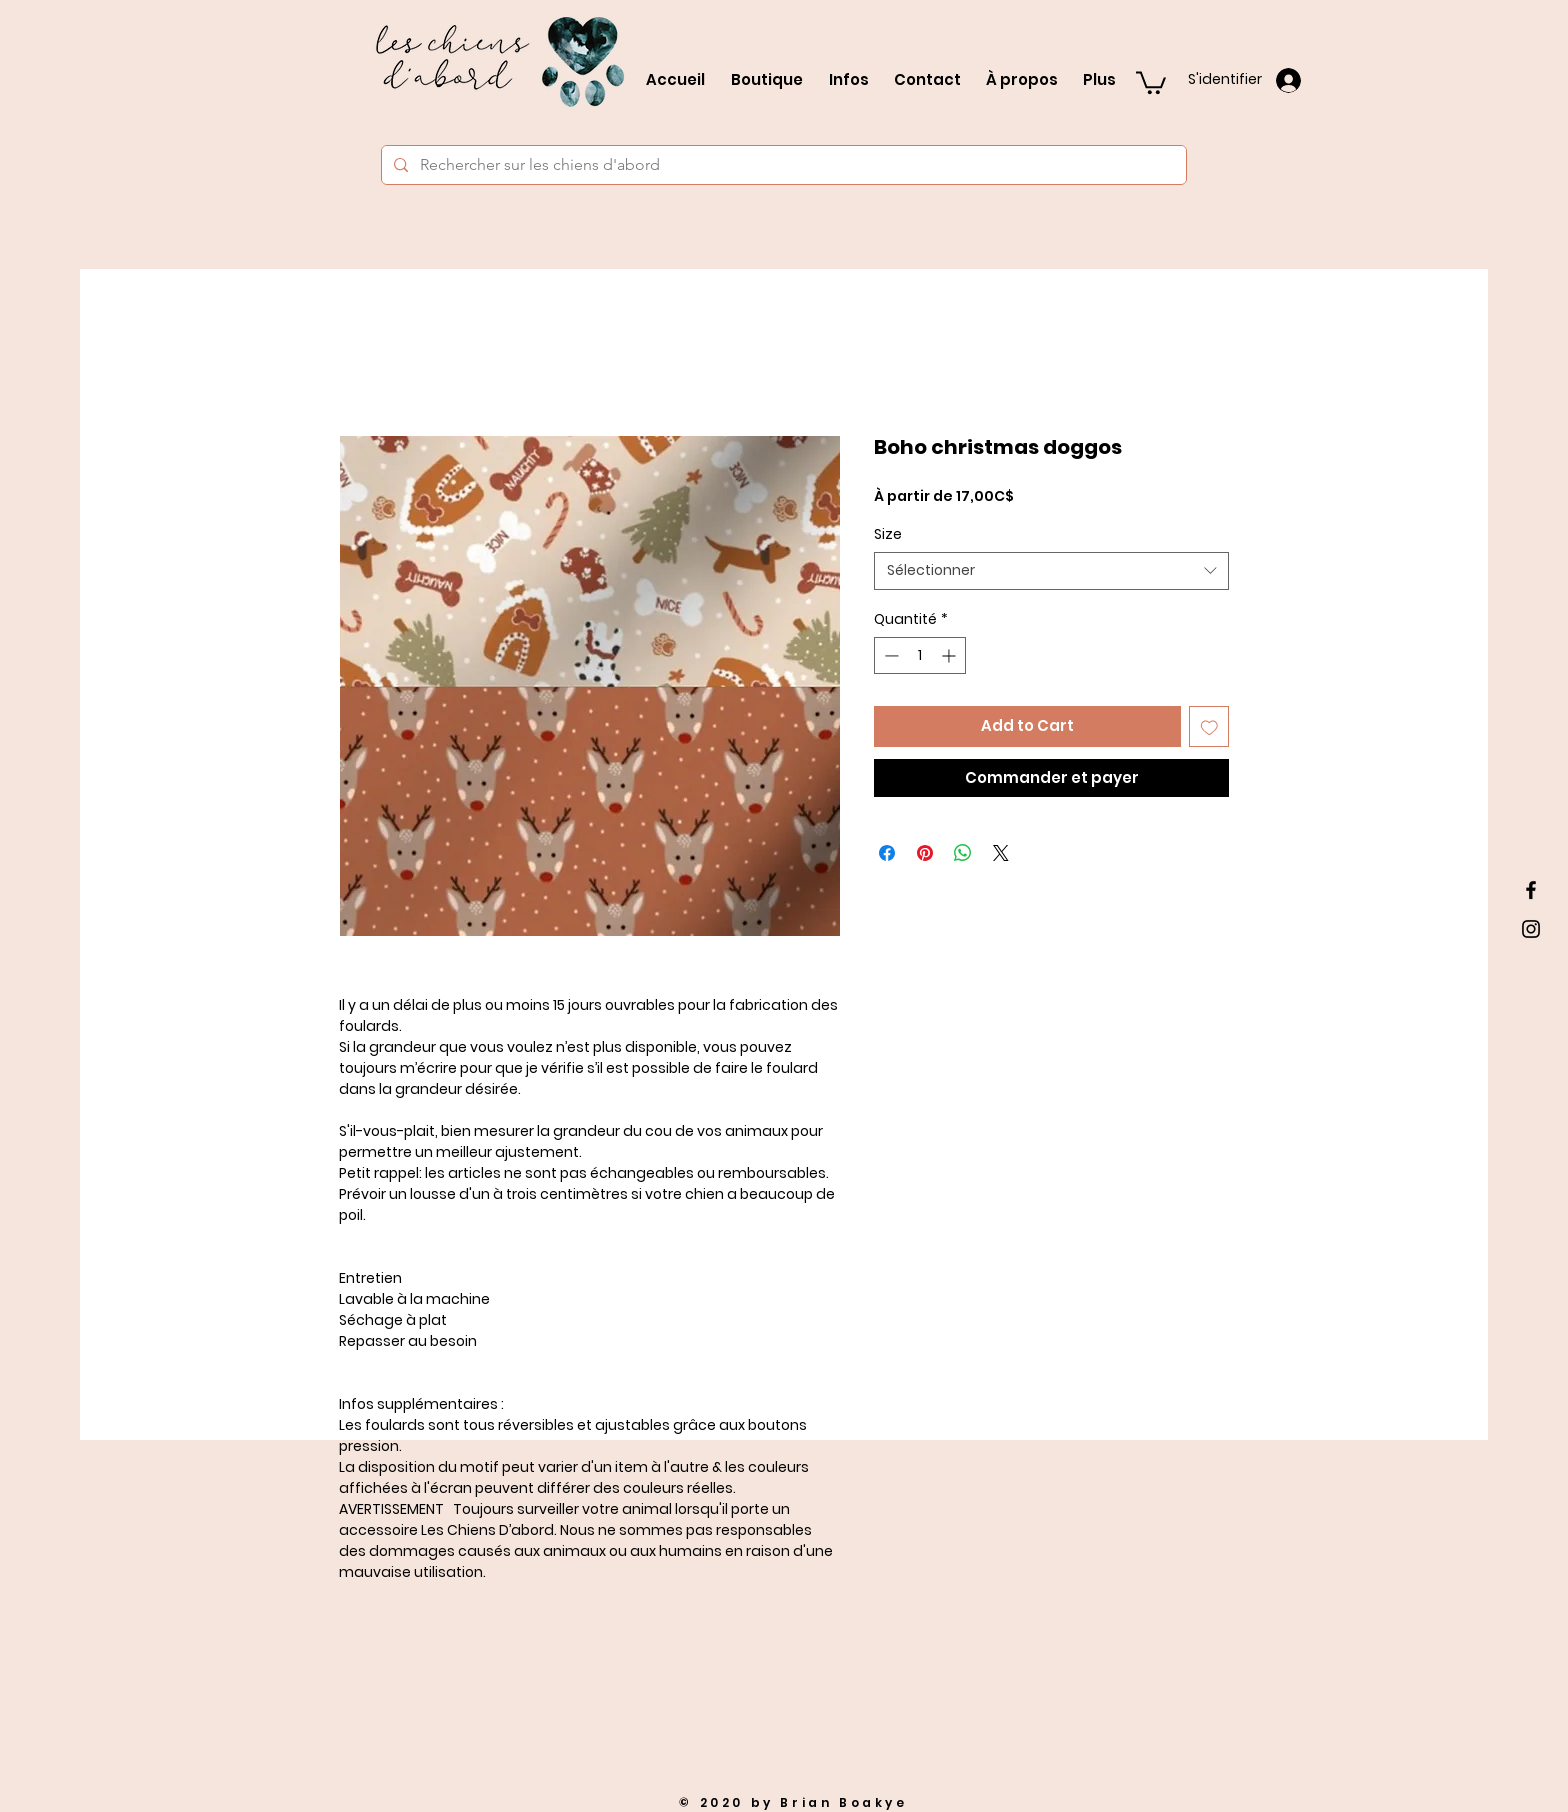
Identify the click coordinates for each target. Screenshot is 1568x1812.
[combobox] (1051, 571)
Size (888, 534)
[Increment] (950, 655)
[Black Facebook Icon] (1531, 890)
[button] (1151, 81)
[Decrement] (889, 655)
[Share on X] (1001, 853)
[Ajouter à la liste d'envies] (1209, 726)
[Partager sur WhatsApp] (963, 853)
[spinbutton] (920, 655)
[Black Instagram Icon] (1531, 929)
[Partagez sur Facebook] (887, 853)
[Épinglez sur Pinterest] (925, 853)
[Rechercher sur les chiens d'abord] (782, 165)
